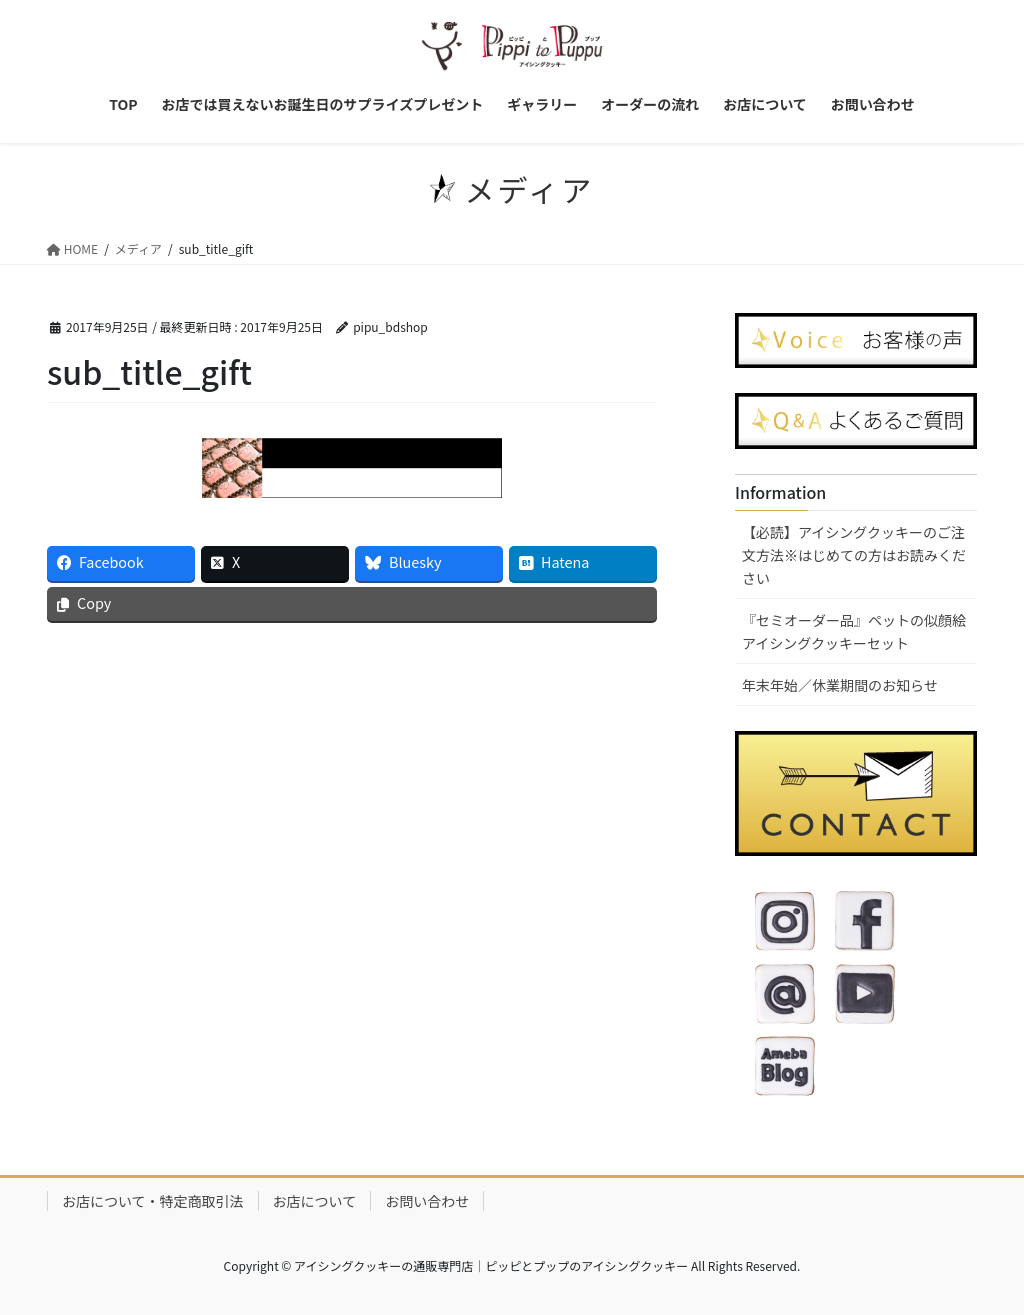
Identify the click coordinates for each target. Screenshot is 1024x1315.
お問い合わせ (427, 1201)
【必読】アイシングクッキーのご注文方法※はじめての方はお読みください (854, 555)
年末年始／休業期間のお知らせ (840, 685)
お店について (315, 1201)
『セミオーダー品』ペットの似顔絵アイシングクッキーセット (854, 631)
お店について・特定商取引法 (153, 1201)
